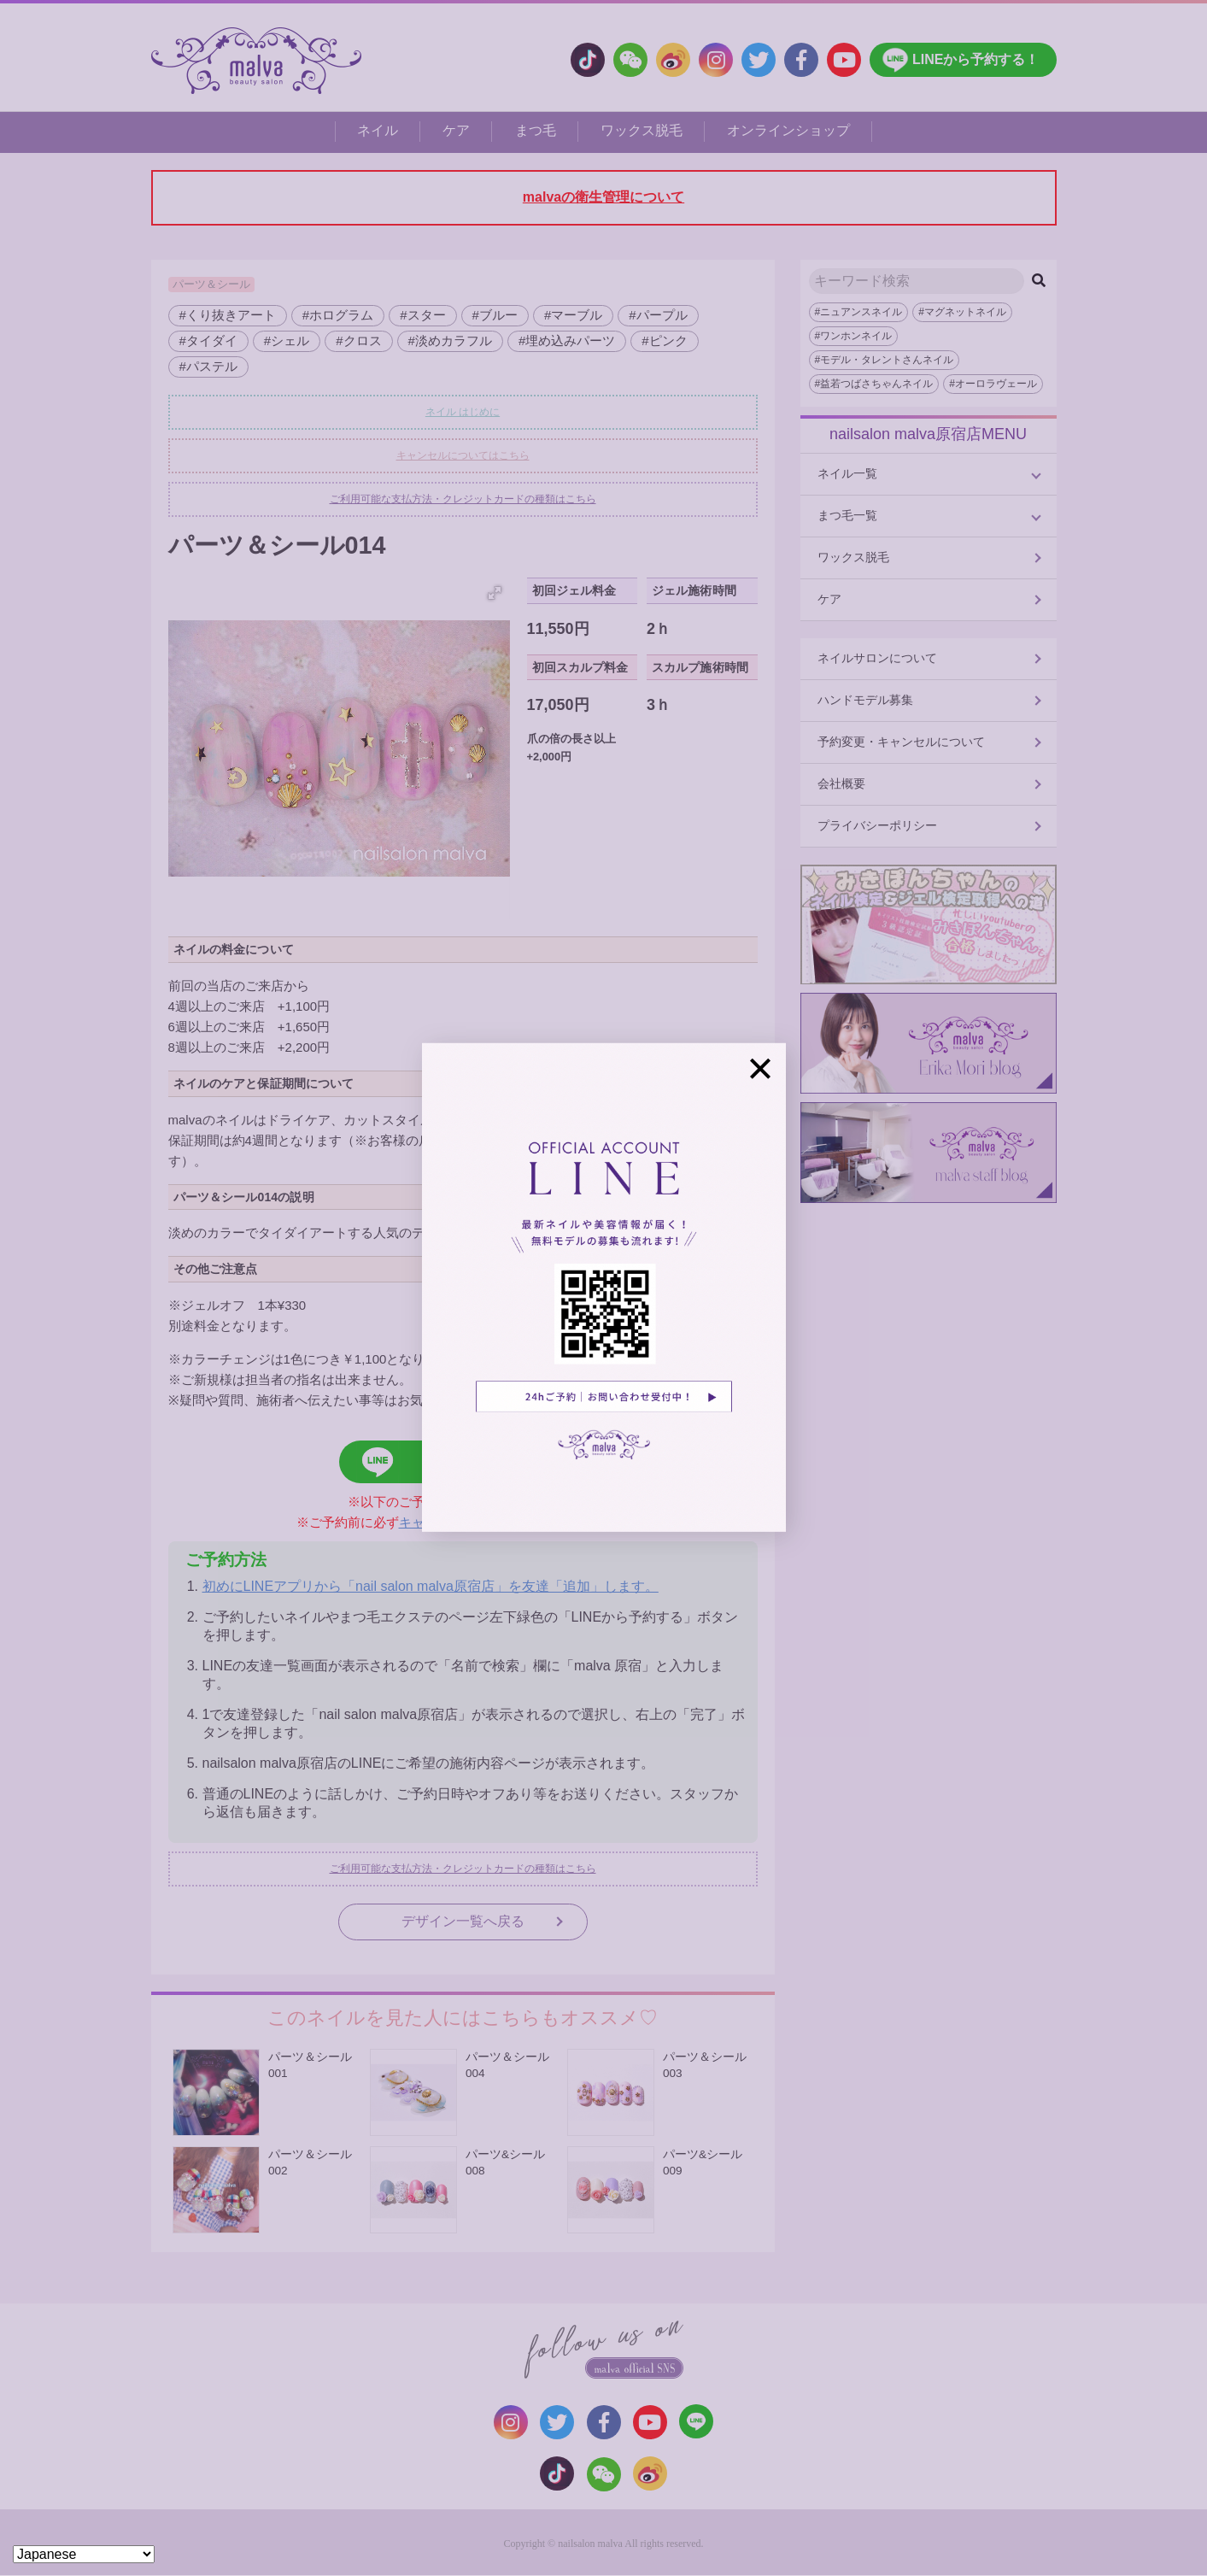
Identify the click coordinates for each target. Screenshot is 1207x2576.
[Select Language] (84, 2554)
